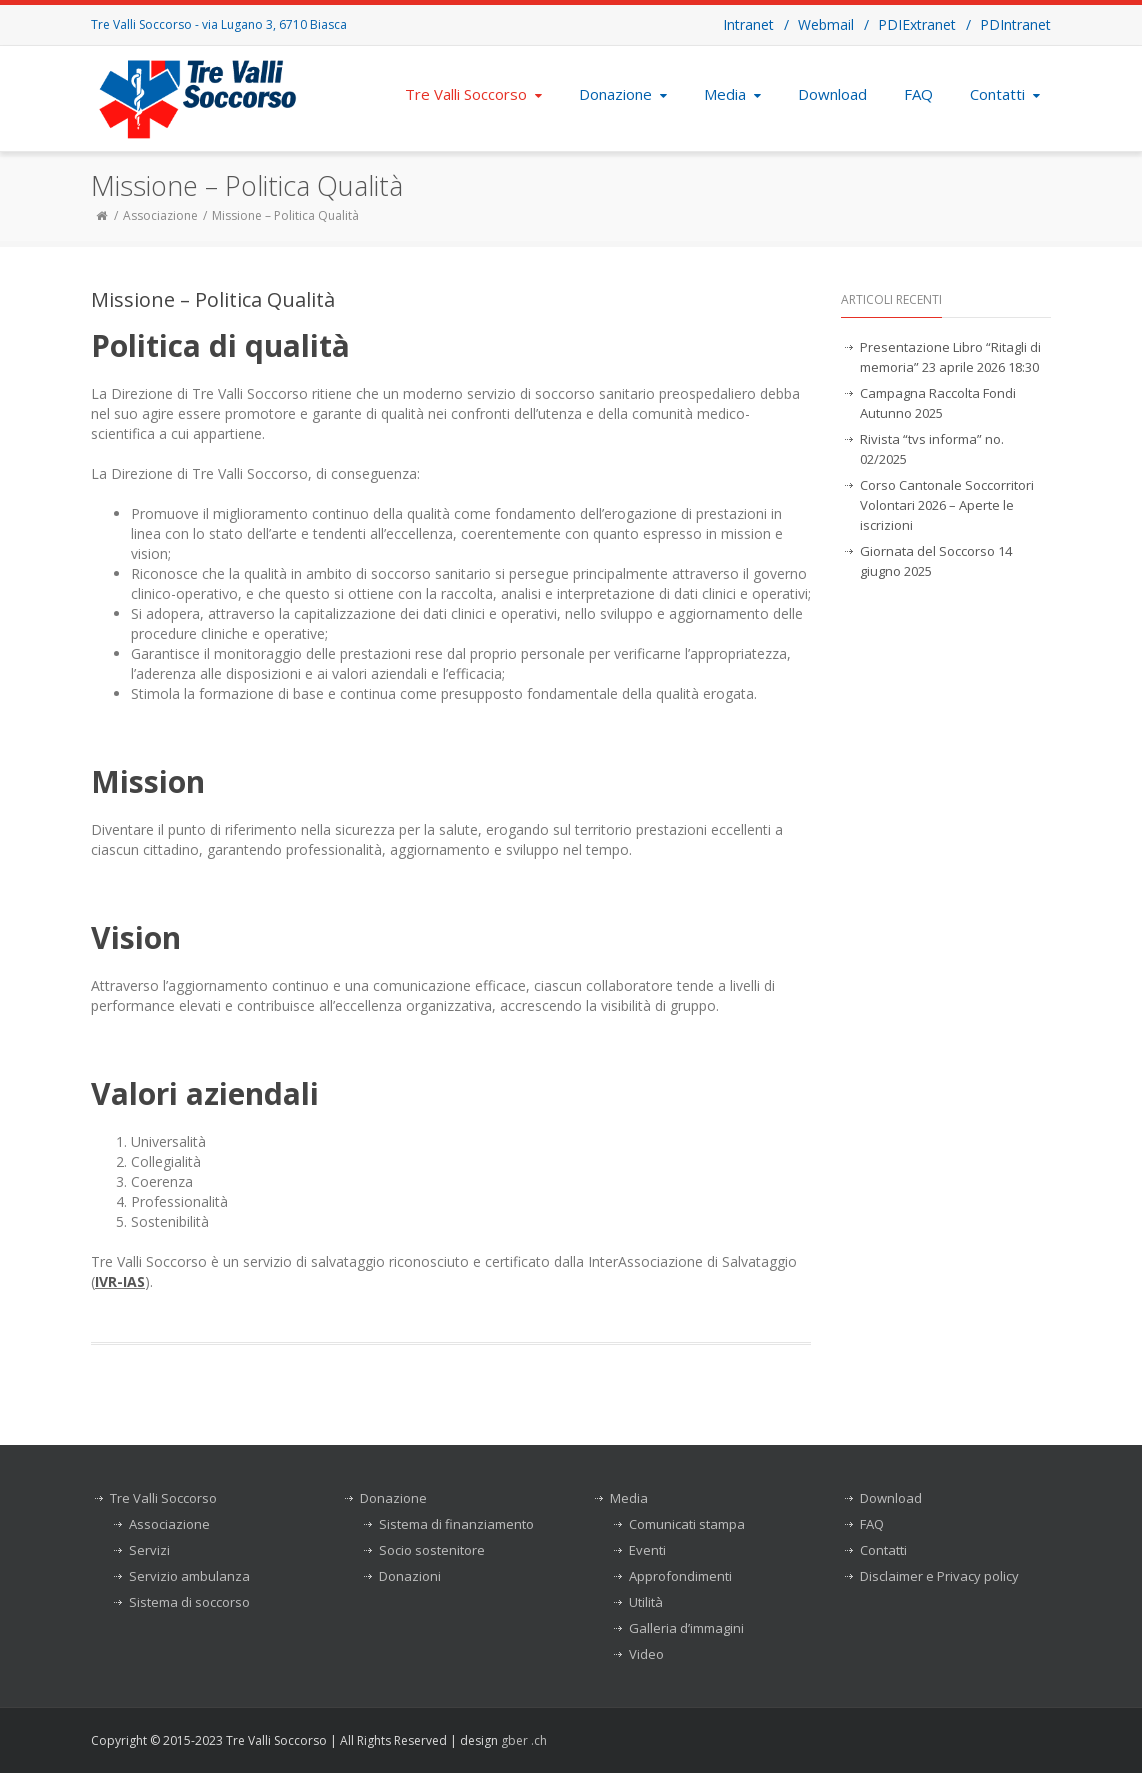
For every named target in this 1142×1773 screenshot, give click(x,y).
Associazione (160, 215)
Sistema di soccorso (189, 1602)
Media (734, 94)
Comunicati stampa (687, 1524)
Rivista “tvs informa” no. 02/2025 (932, 449)
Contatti (1007, 94)
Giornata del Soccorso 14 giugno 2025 (936, 561)
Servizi (149, 1550)
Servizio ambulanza (189, 1576)
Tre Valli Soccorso (475, 94)
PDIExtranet (917, 24)
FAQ (918, 94)
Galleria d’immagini (686, 1628)
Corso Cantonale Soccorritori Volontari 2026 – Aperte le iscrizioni (947, 505)
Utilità (646, 1602)
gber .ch (524, 1740)
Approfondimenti (680, 1576)
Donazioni (410, 1576)
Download (832, 94)
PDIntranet (1015, 24)
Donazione (625, 94)
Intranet (748, 24)
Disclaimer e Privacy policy (939, 1576)
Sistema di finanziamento (456, 1524)
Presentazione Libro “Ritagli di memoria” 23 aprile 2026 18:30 (950, 357)
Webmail (826, 24)
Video (646, 1654)
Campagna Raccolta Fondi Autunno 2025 (938, 403)
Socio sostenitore (432, 1550)
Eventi (647, 1550)
